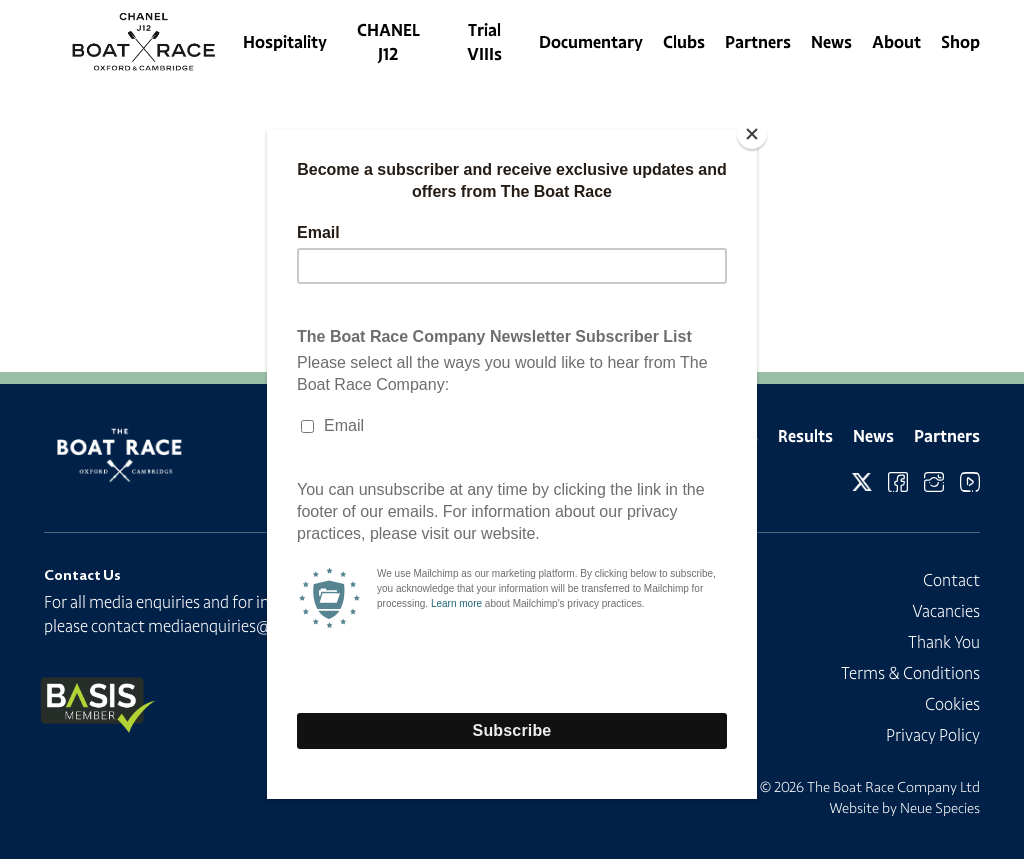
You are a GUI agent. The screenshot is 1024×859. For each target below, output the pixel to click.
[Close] (752, 134)
